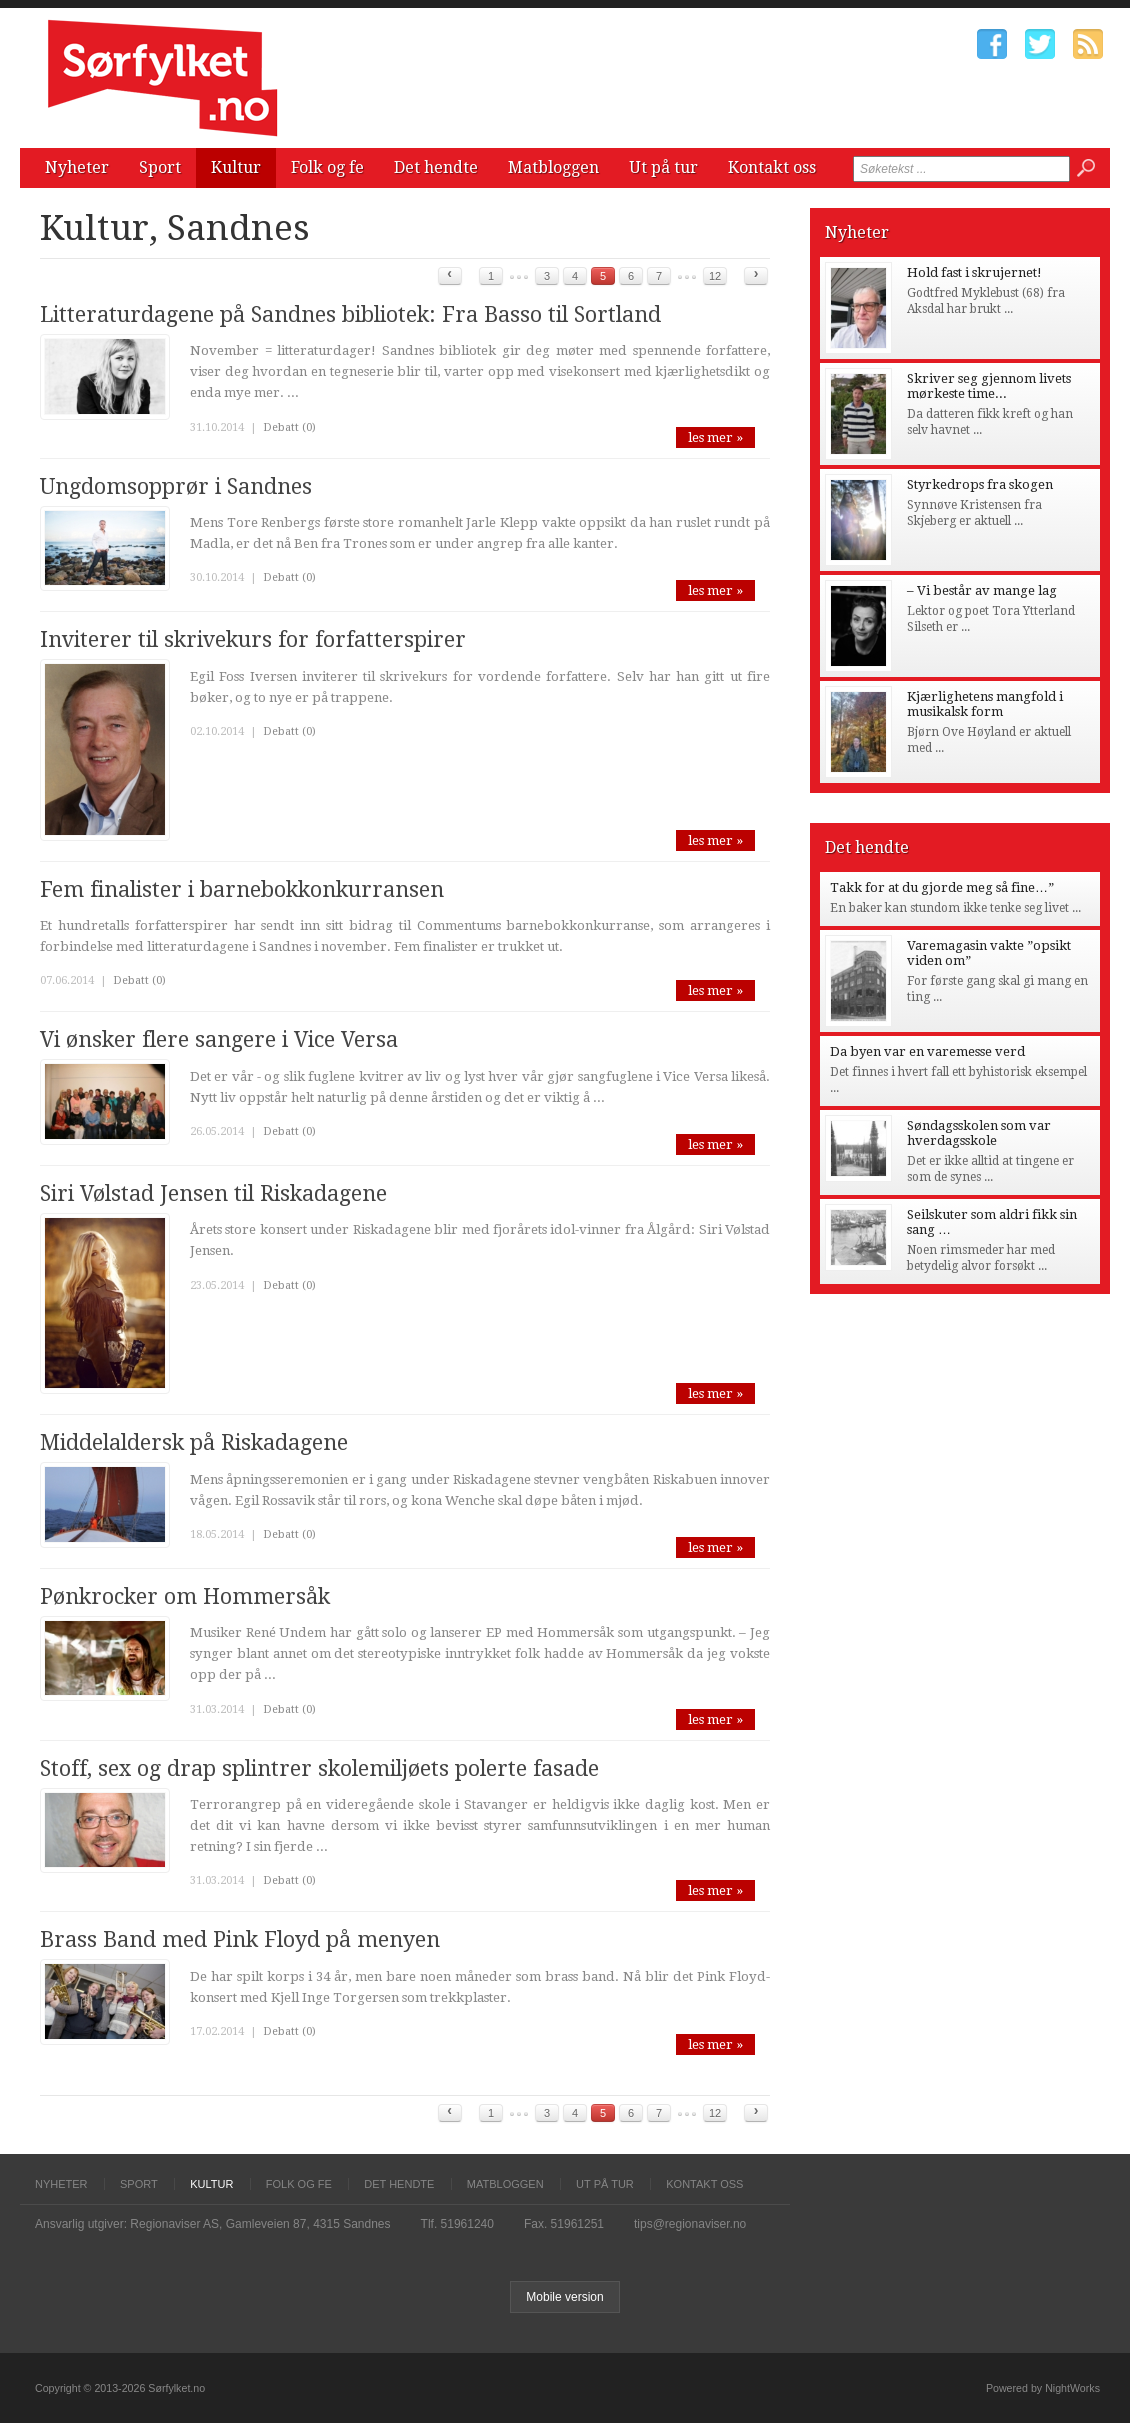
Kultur (236, 167)
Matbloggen (553, 167)
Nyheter (77, 167)
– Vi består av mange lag (982, 590)
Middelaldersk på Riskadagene (194, 1442)
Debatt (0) (289, 427)
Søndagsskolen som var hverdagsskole (979, 1133)
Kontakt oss (772, 167)
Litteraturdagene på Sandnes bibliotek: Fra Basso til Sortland (350, 314)
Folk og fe (327, 167)
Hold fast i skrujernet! (974, 272)
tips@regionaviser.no (690, 2224)
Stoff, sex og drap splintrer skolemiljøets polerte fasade (319, 1768)
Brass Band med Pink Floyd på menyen (240, 1939)
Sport (160, 167)
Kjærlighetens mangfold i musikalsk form (985, 704)
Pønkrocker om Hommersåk (185, 1596)
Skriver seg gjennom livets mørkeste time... (989, 386)
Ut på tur (663, 167)
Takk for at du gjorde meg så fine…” (942, 887)
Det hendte (436, 167)
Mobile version (564, 2297)
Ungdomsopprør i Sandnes (176, 486)
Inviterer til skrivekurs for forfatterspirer (253, 639)
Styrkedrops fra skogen (980, 484)
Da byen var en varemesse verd (927, 1051)
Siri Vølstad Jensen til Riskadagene (213, 1193)
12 (715, 276)
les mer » (715, 437)
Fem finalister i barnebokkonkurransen (242, 889)
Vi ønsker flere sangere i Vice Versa (219, 1039)
